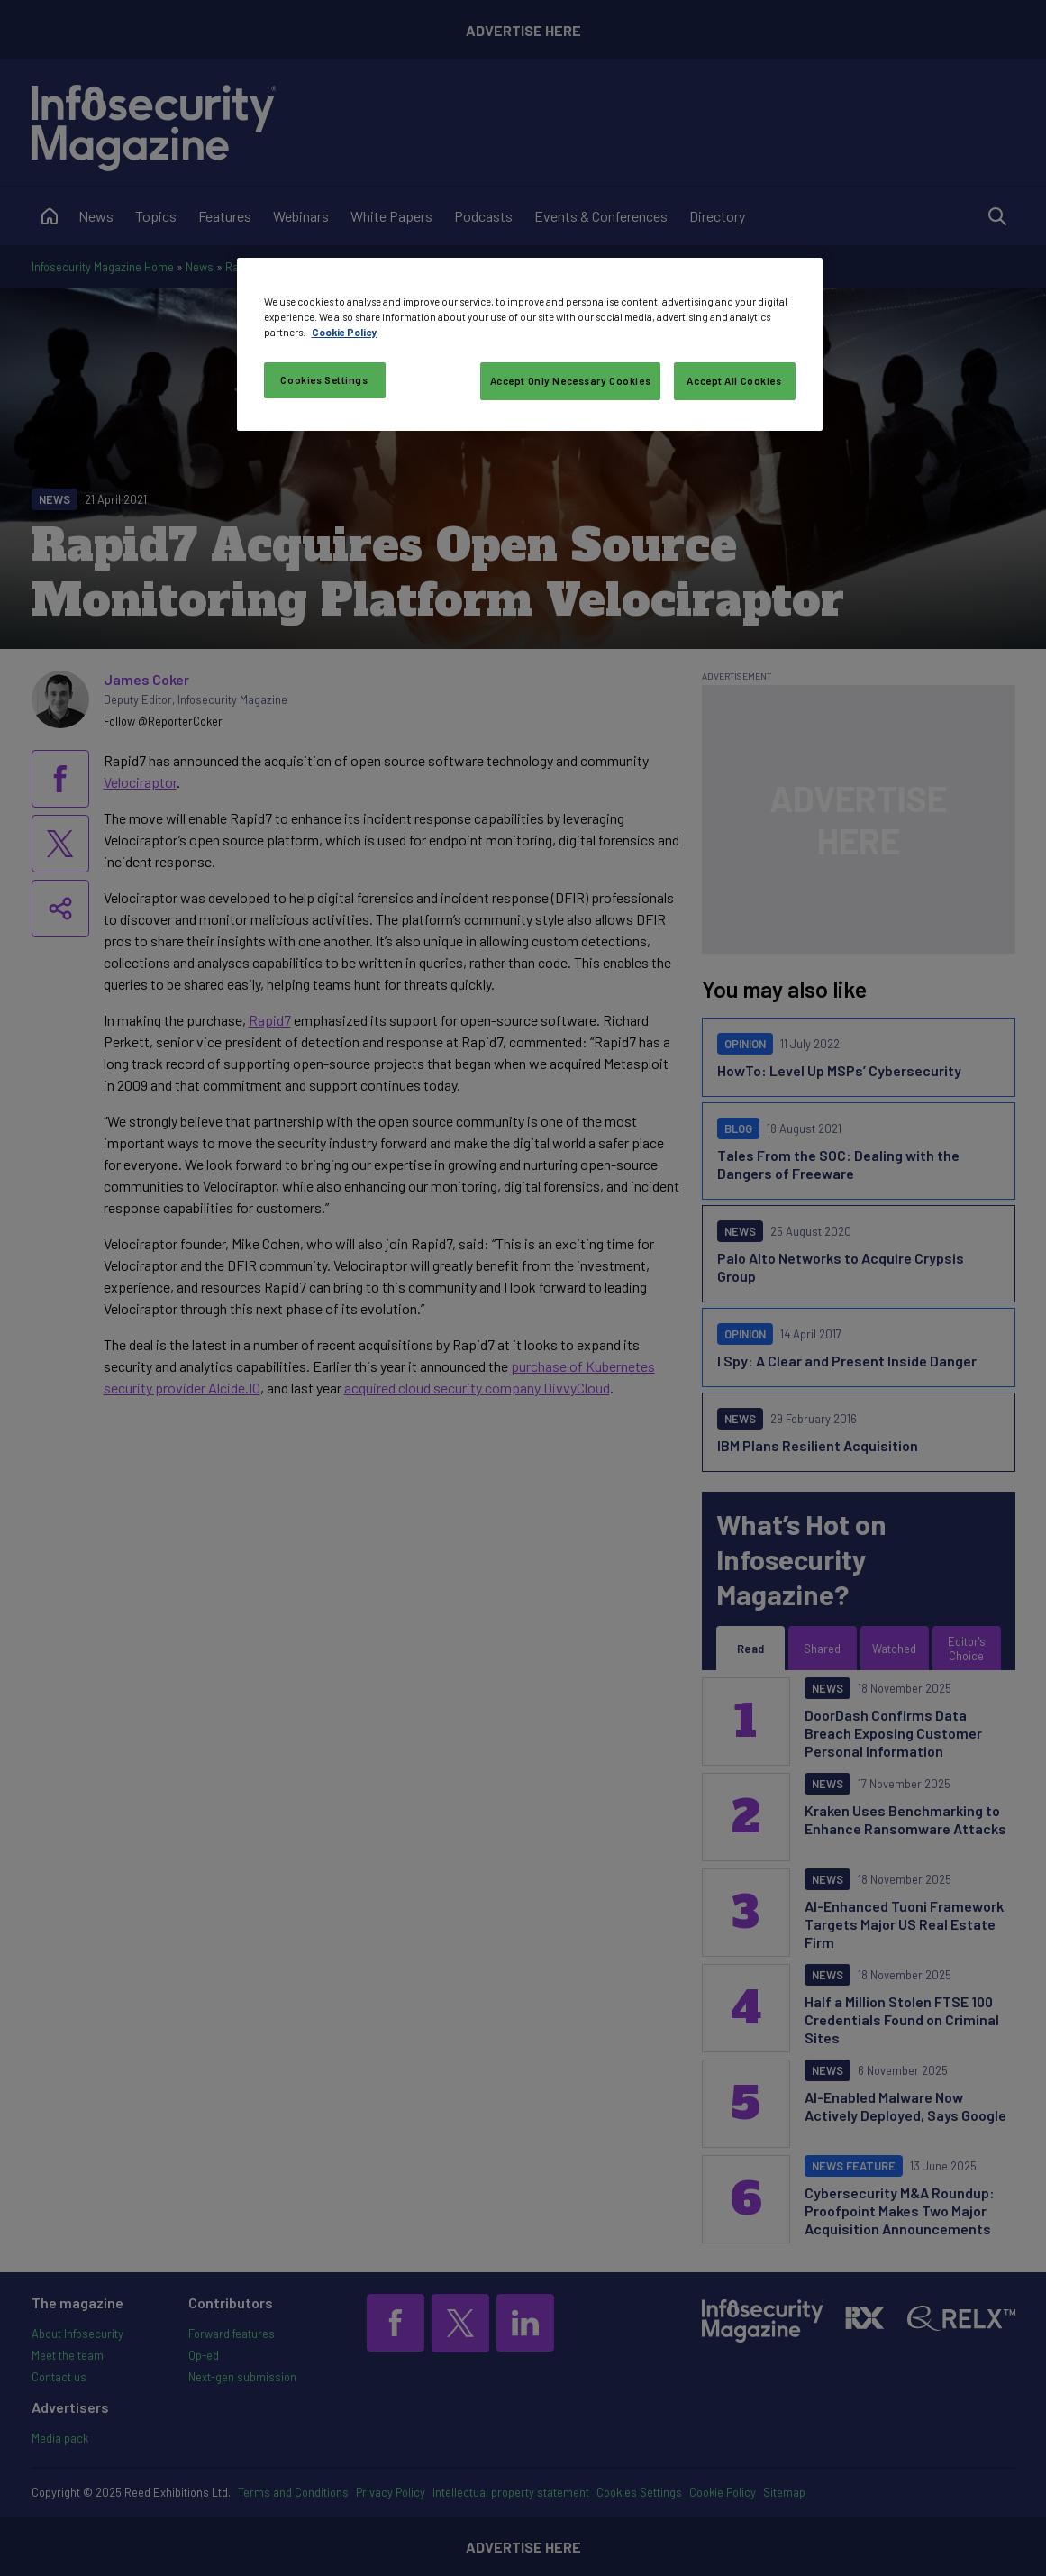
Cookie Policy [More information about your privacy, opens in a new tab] (344, 332)
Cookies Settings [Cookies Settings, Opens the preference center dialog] (324, 380)
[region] (530, 344)
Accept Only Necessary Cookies (570, 381)
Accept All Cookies (734, 381)
